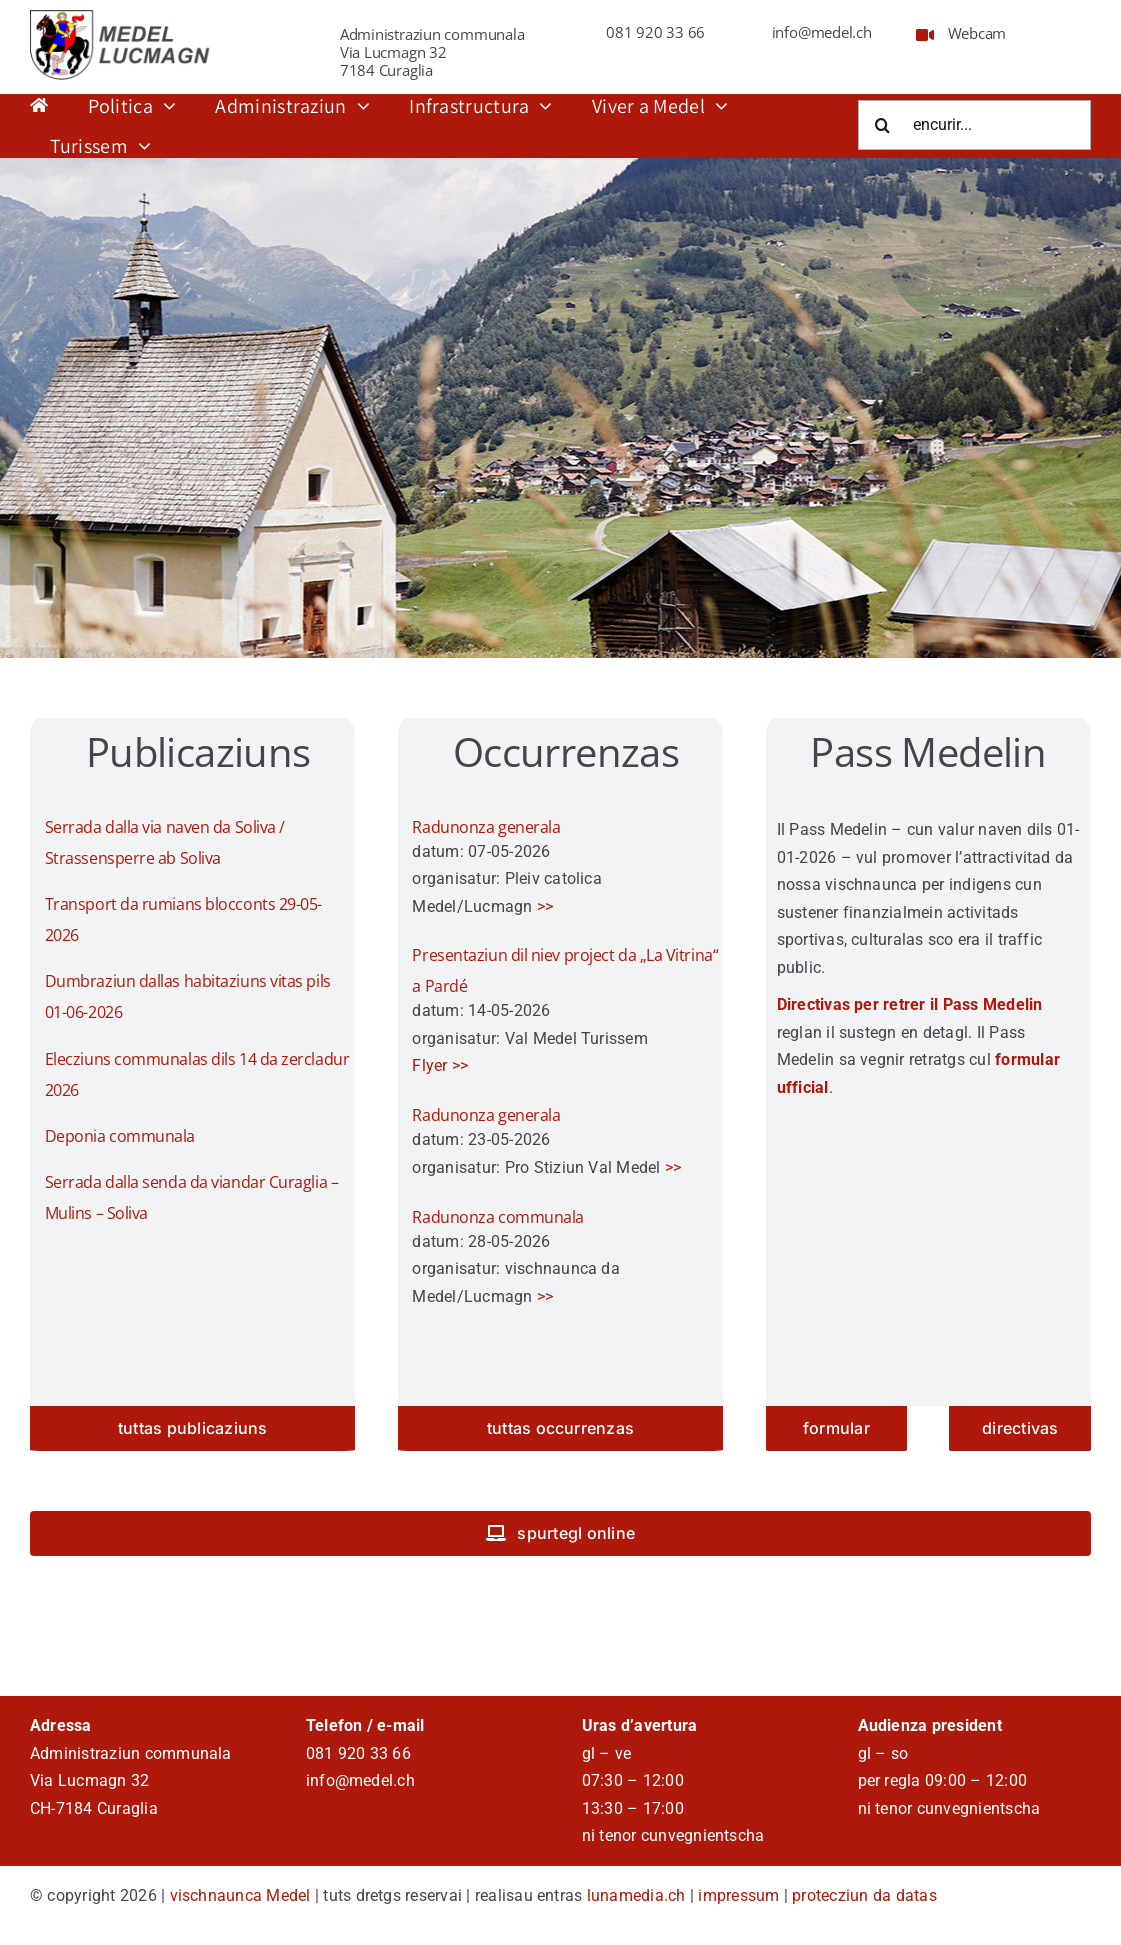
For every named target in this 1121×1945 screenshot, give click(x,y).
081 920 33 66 (655, 32)
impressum (738, 1895)
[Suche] (883, 125)
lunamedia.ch (636, 1895)
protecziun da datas (864, 1895)
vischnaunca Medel (240, 1895)
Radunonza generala (486, 827)
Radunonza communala (497, 1217)
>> (545, 906)
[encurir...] (975, 125)
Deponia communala (120, 1136)
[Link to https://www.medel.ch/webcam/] (925, 35)
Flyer (429, 1065)
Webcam (977, 33)
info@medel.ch (822, 32)
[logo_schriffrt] (123, 17)
